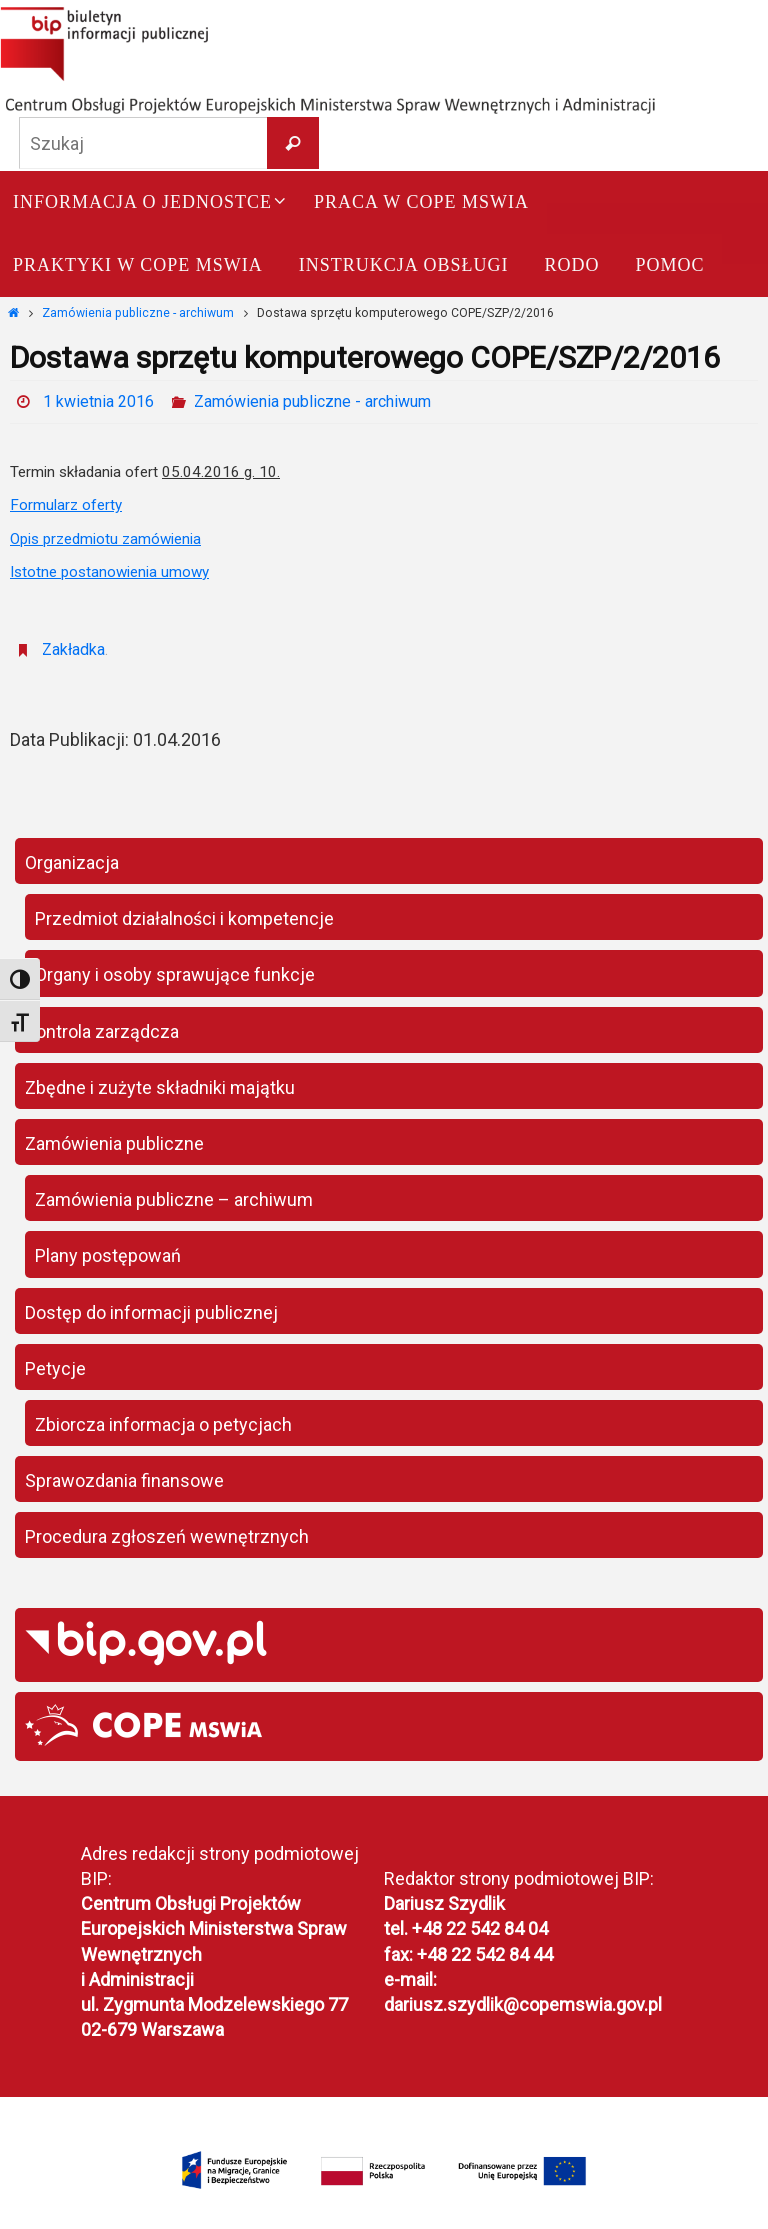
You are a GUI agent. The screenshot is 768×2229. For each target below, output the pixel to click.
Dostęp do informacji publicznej (151, 1312)
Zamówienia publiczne (114, 1143)
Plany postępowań (108, 1255)
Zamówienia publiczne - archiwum (138, 313)
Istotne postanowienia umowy (109, 572)
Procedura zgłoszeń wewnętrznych (167, 1536)
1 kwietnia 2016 (98, 401)
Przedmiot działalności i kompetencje (184, 918)
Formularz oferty (66, 505)
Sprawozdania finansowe (124, 1480)
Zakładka (73, 649)
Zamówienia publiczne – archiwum (174, 1199)
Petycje (55, 1368)
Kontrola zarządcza (102, 1031)
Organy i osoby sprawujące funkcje (175, 974)
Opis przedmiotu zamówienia (105, 539)
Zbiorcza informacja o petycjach (163, 1424)
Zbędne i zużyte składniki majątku (160, 1087)
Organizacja (72, 862)
